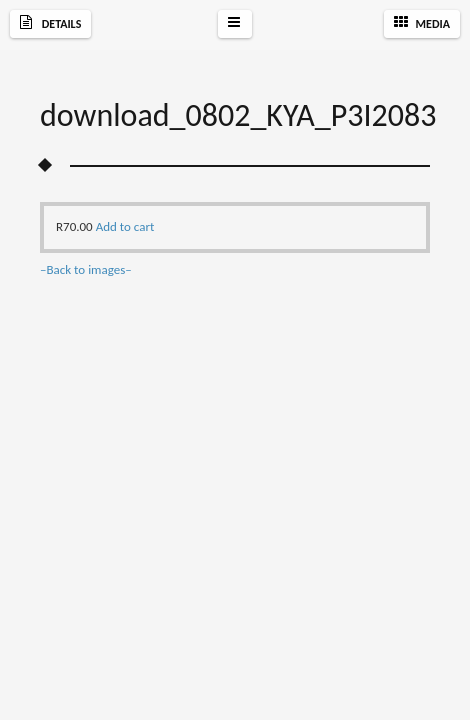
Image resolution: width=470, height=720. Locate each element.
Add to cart (125, 226)
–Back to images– (86, 269)
